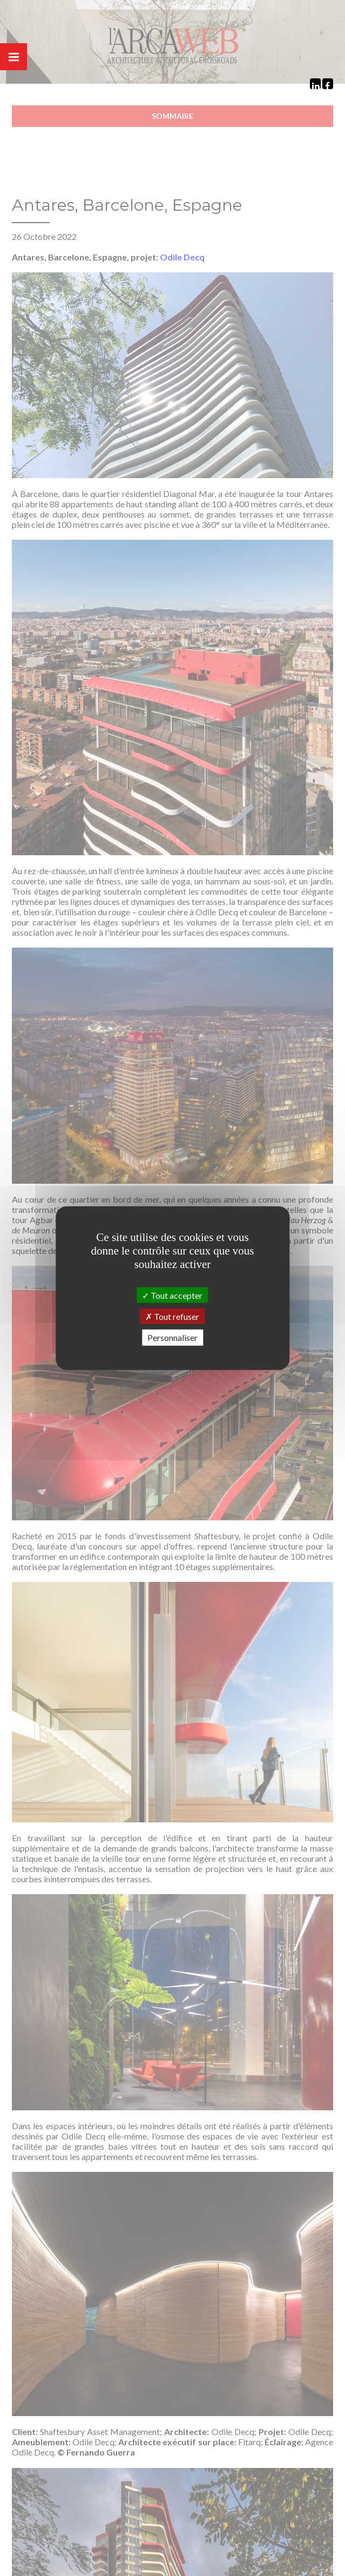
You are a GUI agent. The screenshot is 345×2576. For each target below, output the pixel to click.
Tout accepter (172, 1295)
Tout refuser (172, 1316)
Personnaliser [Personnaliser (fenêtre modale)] (172, 1337)
